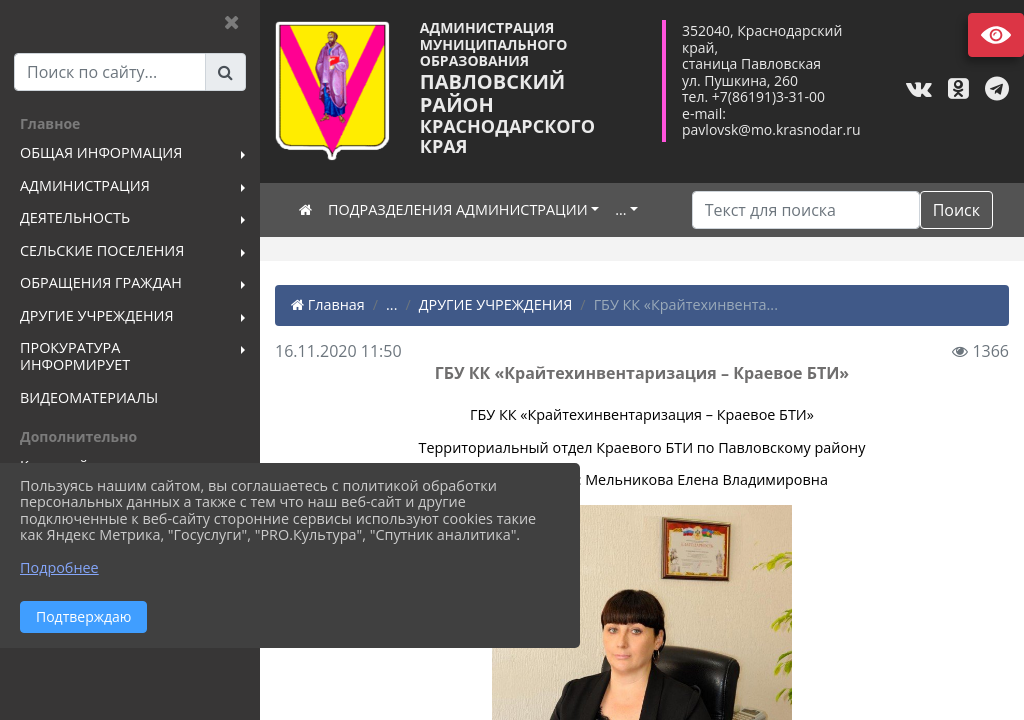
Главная (328, 304)
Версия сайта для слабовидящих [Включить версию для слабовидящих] (996, 35)
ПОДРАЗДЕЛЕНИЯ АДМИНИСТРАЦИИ (458, 209)
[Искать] (806, 210)
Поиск (956, 210)
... (620, 209)
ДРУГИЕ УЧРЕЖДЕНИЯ (496, 304)
